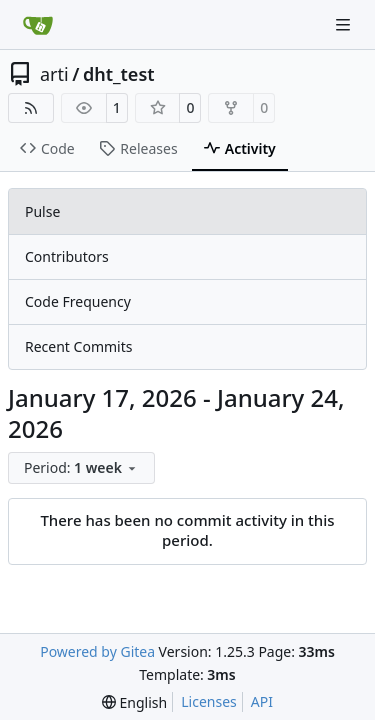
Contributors (67, 256)
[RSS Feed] (31, 108)
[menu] (81, 468)
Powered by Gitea (97, 651)
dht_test (119, 74)
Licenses (209, 701)
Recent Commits (78, 346)
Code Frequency (78, 301)
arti (54, 74)
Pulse (42, 211)
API (262, 701)
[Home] (38, 25)
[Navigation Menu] (345, 24)
